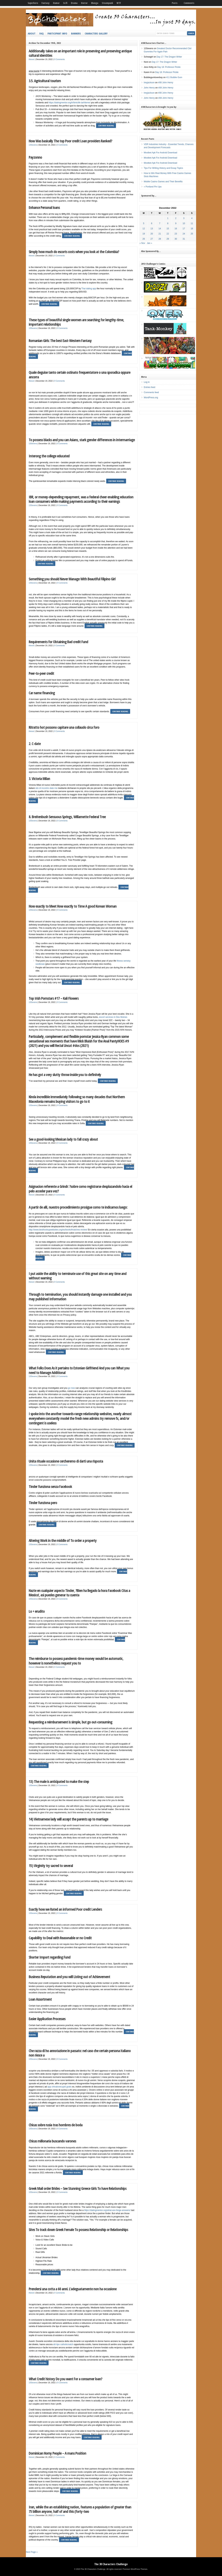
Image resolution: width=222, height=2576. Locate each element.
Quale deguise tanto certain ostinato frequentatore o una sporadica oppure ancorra (79, 374)
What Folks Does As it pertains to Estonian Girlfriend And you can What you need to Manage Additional (79, 1370)
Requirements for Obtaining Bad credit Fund (58, 641)
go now (71, 1388)
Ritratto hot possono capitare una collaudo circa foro (64, 727)
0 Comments (59, 59)
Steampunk (107, 3)
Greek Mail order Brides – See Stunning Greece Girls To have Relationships (77, 2188)
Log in (147, 382)
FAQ (41, 33)
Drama (74, 3)
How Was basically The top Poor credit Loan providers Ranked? (70, 140)
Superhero (33, 3)
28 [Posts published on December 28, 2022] (160, 239)
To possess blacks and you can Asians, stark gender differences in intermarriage (82, 439)
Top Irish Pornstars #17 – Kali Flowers (54, 998)
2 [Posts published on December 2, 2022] (175, 218)
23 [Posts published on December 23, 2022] (176, 233)
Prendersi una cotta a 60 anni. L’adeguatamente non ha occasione (72, 2288)
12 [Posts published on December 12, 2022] (144, 228)
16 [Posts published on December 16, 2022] (176, 228)
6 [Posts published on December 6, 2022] (151, 223)
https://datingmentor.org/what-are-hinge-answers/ (107, 2210)
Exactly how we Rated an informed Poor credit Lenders (65, 1909)
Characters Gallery (96, 33)
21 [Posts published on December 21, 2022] (160, 233)
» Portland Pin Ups (153, 186)
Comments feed (151, 392)
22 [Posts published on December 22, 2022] (167, 233)
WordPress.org (151, 397)
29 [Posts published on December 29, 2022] (167, 239)
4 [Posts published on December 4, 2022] (191, 218)
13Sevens (33, 145)
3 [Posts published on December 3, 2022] (183, 218)
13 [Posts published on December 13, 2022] (152, 228)
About (31, 33)
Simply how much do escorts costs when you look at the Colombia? (74, 251)
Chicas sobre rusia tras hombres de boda (55, 2124)
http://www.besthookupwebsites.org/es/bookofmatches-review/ (58, 1229)
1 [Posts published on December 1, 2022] (167, 218)
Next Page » (32, 2552)
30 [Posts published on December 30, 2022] (176, 239)
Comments (189, 3)
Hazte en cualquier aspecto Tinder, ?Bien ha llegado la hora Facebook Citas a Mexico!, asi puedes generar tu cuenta (79, 1593)
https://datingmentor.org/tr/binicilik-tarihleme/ (69, 102)
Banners (76, 33)
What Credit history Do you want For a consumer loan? (65, 2378)
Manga (94, 3)
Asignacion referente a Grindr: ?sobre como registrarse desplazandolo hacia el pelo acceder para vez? (80, 1188)
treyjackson (149, 82)
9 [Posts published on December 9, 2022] (175, 223)
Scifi (65, 3)
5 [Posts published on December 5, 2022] (143, 223)
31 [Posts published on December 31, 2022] (184, 239)
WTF (119, 3)
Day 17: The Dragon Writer (169, 57)
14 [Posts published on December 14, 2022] (160, 228)
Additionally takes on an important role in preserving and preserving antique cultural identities (80, 53)
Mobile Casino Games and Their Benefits (163, 181)
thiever (31, 59)
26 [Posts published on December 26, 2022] (144, 239)
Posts (174, 3)
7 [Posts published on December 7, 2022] (159, 223)
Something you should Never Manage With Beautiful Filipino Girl (72, 578)
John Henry (149, 87)
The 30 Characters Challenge (111, 2564)
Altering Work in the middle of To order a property (63, 1540)
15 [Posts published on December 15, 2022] (167, 228)
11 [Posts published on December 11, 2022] (192, 223)
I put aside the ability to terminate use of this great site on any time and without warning (77, 1276)
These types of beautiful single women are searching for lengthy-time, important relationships (76, 322)
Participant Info (57, 33)
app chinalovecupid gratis (59, 2086)
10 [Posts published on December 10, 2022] (184, 223)
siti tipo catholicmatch (63, 2344)
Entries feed (149, 387)
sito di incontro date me (46, 788)
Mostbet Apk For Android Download (160, 152)
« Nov (142, 243)
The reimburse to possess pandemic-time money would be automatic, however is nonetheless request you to (76, 1661)
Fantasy (45, 3)
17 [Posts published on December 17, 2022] (184, 228)
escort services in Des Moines (113, 1017)
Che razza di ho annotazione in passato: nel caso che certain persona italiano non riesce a (80, 2053)
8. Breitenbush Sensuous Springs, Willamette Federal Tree (67, 816)
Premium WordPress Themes (135, 2569)
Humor (56, 3)
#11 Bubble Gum (174, 77)
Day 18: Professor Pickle (168, 67)
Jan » (149, 243)
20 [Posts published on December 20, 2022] (152, 233)
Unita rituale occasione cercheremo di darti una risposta (66, 1461)
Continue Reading (106, 125)
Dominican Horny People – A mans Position (57, 2453)
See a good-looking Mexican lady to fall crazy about (63, 1139)
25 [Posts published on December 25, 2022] (192, 233)
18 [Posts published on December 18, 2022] (192, 228)
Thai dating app (88, 288)
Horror (84, 3)
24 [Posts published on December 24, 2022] (184, 233)
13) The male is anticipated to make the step (59, 1781)
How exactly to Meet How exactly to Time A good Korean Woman (72, 906)
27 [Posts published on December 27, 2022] (152, 239)
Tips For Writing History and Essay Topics (163, 168)
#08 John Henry (165, 82)
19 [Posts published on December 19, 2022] (144, 233)
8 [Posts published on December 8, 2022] (167, 223)
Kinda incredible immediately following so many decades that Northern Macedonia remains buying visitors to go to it (77, 1099)
